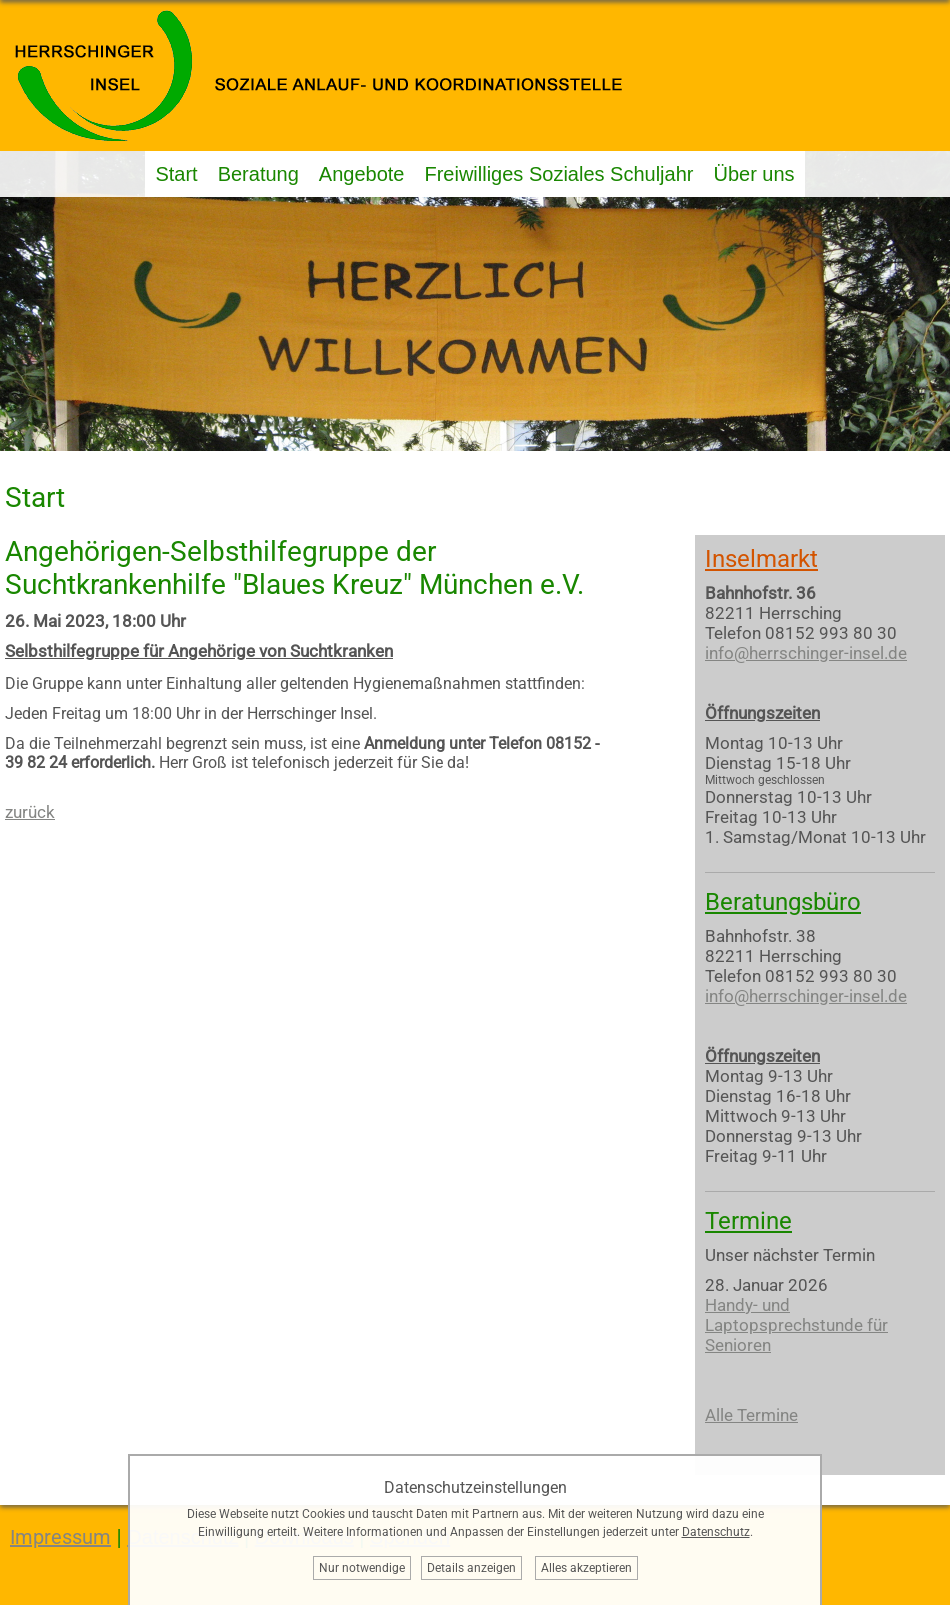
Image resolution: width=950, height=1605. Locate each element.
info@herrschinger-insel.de (806, 653)
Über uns (753, 174)
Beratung (258, 174)
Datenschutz (716, 1532)
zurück (30, 812)
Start (176, 174)
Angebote (362, 174)
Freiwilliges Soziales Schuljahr (558, 174)
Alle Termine (751, 1415)
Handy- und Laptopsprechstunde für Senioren (796, 1325)
